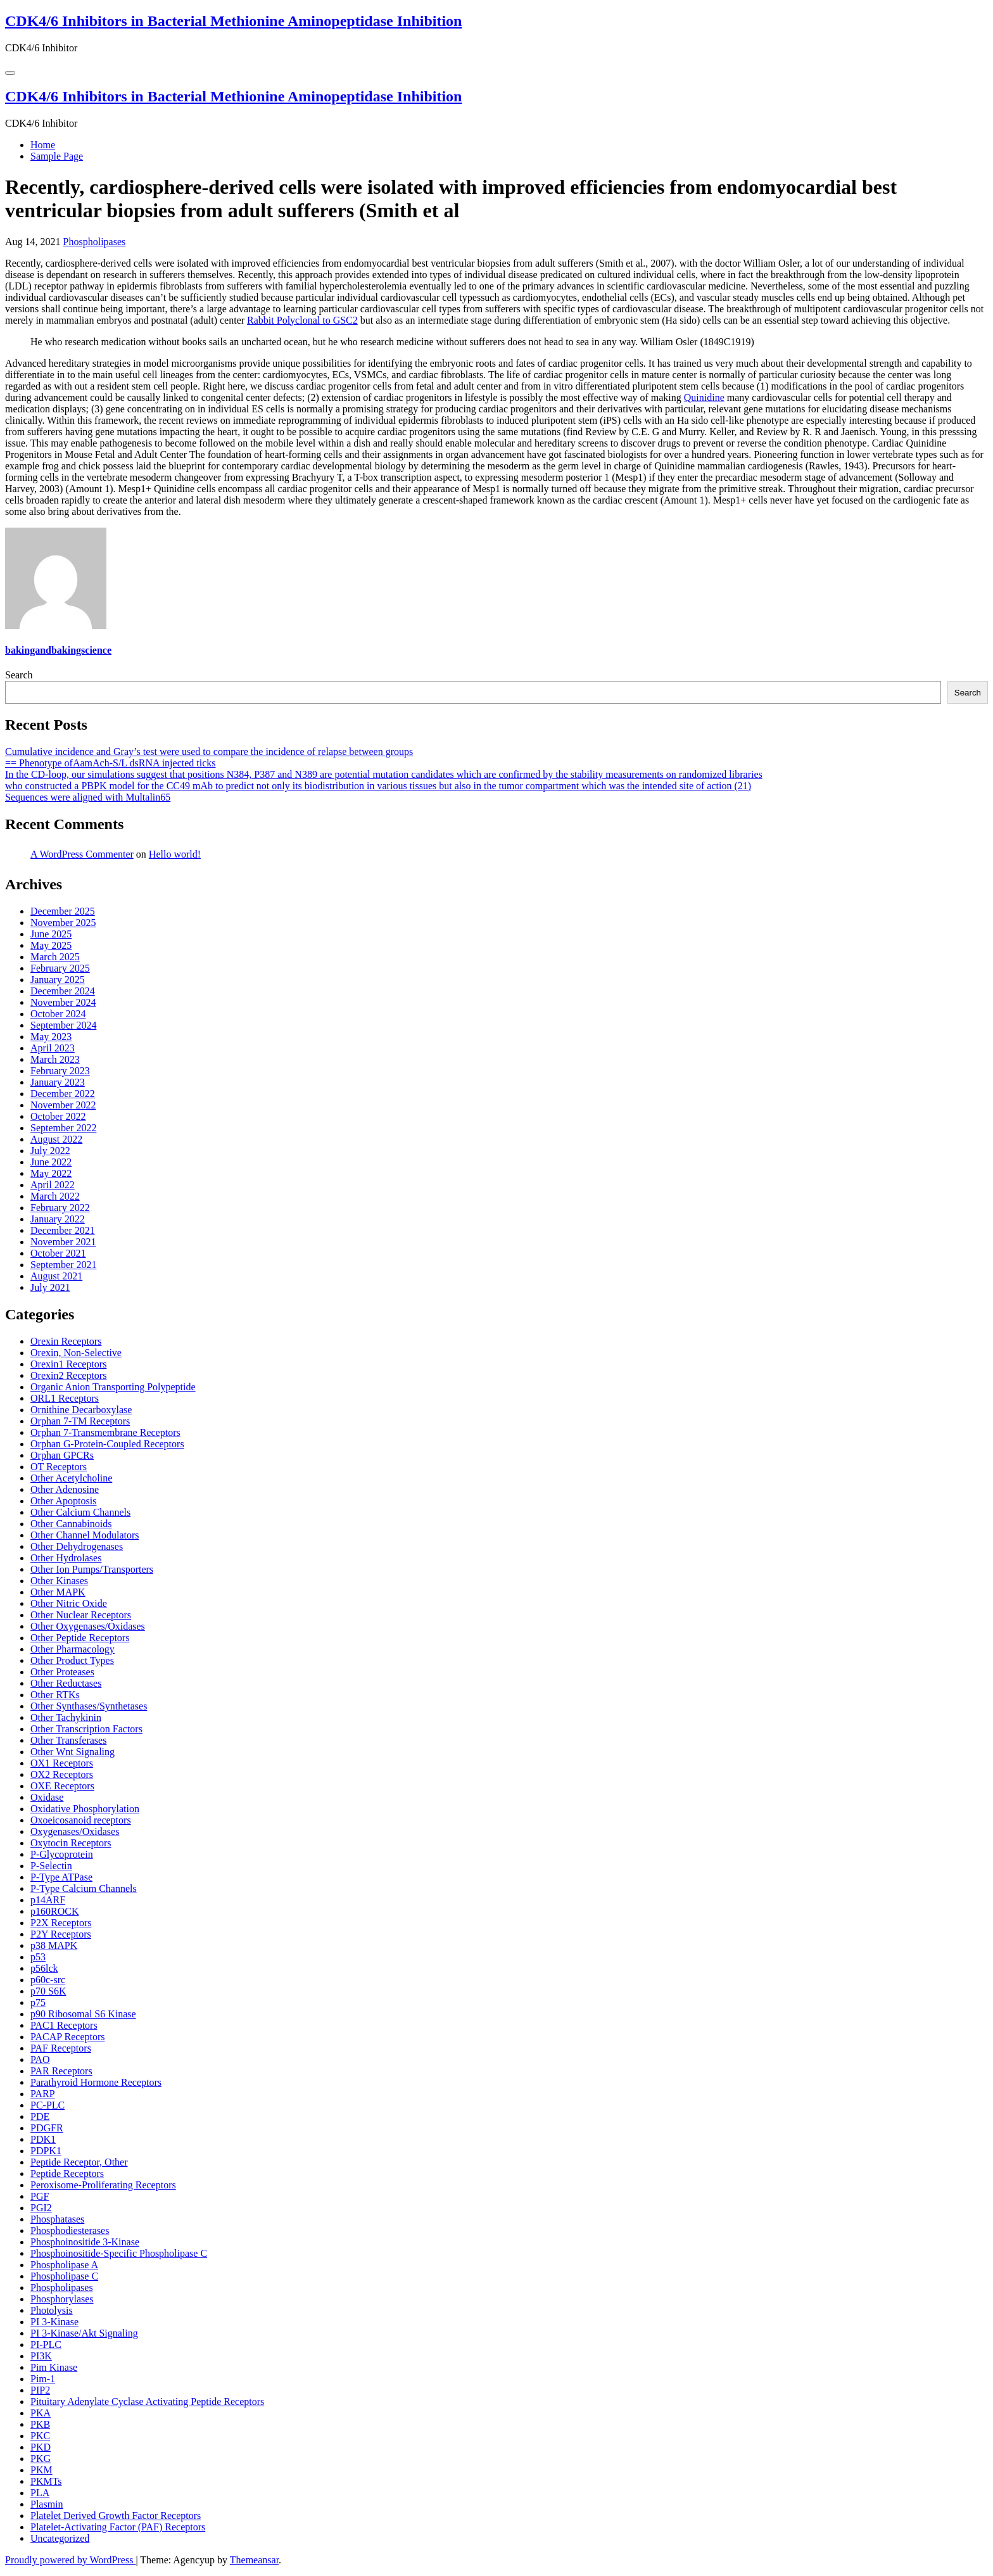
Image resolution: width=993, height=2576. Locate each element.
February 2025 (60, 968)
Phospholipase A (64, 2264)
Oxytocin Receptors (70, 1842)
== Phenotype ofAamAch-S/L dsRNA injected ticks (110, 763)
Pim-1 (42, 2378)
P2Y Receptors (60, 1934)
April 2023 (52, 1048)
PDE (39, 2116)
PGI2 (41, 2207)
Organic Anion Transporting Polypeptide (113, 1386)
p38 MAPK (53, 1945)
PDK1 (43, 2139)
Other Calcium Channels (80, 1512)
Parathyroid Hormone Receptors (95, 2082)
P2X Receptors (60, 1922)
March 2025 (55, 956)
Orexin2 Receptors (68, 1375)
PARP (42, 2093)
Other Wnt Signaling (72, 1751)
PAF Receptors (60, 2048)
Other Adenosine (64, 1489)
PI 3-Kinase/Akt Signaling (84, 2333)
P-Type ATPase (61, 1877)
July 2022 (50, 1150)
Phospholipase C (64, 2276)
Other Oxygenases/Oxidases (87, 1626)
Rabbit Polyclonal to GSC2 (302, 320)
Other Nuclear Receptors (80, 1614)
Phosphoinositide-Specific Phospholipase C (118, 2253)
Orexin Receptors (65, 1341)
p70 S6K (48, 1991)
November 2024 (63, 1002)
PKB (40, 2424)
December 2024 (62, 991)
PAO (40, 2059)
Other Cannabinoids (70, 1523)
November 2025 (63, 922)
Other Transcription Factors (86, 1728)
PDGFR (46, 2127)
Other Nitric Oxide (68, 1603)
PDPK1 (45, 2150)
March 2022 (55, 1196)
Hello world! (175, 854)
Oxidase (46, 1797)
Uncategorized (59, 2538)
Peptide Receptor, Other (79, 2162)
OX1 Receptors (61, 1763)
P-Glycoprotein (61, 1854)
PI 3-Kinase (54, 2321)
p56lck (44, 1968)
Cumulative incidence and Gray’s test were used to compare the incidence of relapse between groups (209, 751)
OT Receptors (58, 1466)
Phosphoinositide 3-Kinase (84, 2242)
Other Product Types (72, 1660)
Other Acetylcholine (71, 1478)
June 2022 (51, 1162)
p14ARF (47, 1899)
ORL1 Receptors (64, 1398)
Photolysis (51, 2310)
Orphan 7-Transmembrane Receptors (105, 1432)
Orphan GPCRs (62, 1455)
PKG (40, 2458)
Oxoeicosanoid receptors (80, 1820)
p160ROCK (54, 1911)
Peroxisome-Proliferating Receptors (103, 2184)
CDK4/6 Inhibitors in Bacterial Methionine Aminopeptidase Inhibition (233, 21)
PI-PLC (45, 2344)
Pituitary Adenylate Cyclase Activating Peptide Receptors (147, 2401)
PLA (39, 2492)
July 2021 (50, 1287)
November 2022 (63, 1105)
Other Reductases (65, 1683)
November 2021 (63, 1241)
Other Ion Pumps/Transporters (91, 1569)
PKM (41, 2470)
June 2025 (51, 934)
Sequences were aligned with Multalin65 (87, 797)
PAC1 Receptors (64, 2025)
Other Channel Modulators (84, 1535)
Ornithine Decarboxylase (81, 1409)
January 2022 (57, 1219)
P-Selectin (51, 1865)
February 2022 (60, 1207)
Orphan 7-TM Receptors (80, 1421)
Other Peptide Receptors (79, 1637)
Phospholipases (94, 241)
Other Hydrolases (65, 1557)
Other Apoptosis (63, 1500)
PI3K (41, 2356)
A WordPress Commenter (82, 854)
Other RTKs (55, 1694)
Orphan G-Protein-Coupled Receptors (107, 1443)
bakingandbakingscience (58, 650)
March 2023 (55, 1059)
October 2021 (58, 1253)
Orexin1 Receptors (68, 1364)
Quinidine (704, 397)
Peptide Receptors (67, 2173)
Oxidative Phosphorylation (84, 1808)
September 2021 (63, 1264)
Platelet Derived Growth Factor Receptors (115, 2515)
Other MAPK (57, 1592)
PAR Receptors (61, 2070)
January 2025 (57, 979)
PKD (40, 2447)
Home (42, 144)
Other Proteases (62, 1671)
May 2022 (51, 1173)
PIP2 (40, 2390)
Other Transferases (68, 1740)
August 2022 (56, 1139)
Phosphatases (57, 2219)
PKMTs (46, 2481)
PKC (40, 2435)
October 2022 (58, 1116)
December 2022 (62, 1093)
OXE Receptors (62, 1785)
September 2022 (63, 1127)
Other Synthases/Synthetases (88, 1706)
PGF (39, 2196)
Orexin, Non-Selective (76, 1352)
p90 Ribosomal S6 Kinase (83, 2013)
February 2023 (60, 1070)
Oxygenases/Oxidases (74, 1831)
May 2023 (51, 1036)
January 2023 (57, 1082)
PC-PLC (47, 2105)
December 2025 (62, 911)
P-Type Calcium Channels (83, 1888)
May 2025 (51, 945)
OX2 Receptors (61, 1774)
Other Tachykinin (65, 1717)
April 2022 (52, 1184)
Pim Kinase (53, 2367)
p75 (38, 2002)
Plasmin (46, 2504)
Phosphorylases (62, 2299)
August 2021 (56, 1276)
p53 (38, 1956)
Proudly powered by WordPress (70, 2559)
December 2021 (62, 1230)
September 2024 (63, 1025)
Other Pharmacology (72, 1649)
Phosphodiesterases (69, 2230)
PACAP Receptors (67, 2036)
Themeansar (254, 2559)
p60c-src (47, 1979)
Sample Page (56, 156)
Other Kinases (59, 1580)
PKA (40, 2413)
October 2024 (58, 1013)
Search (19, 674)
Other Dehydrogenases (76, 1546)
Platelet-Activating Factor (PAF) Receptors (117, 2527)
